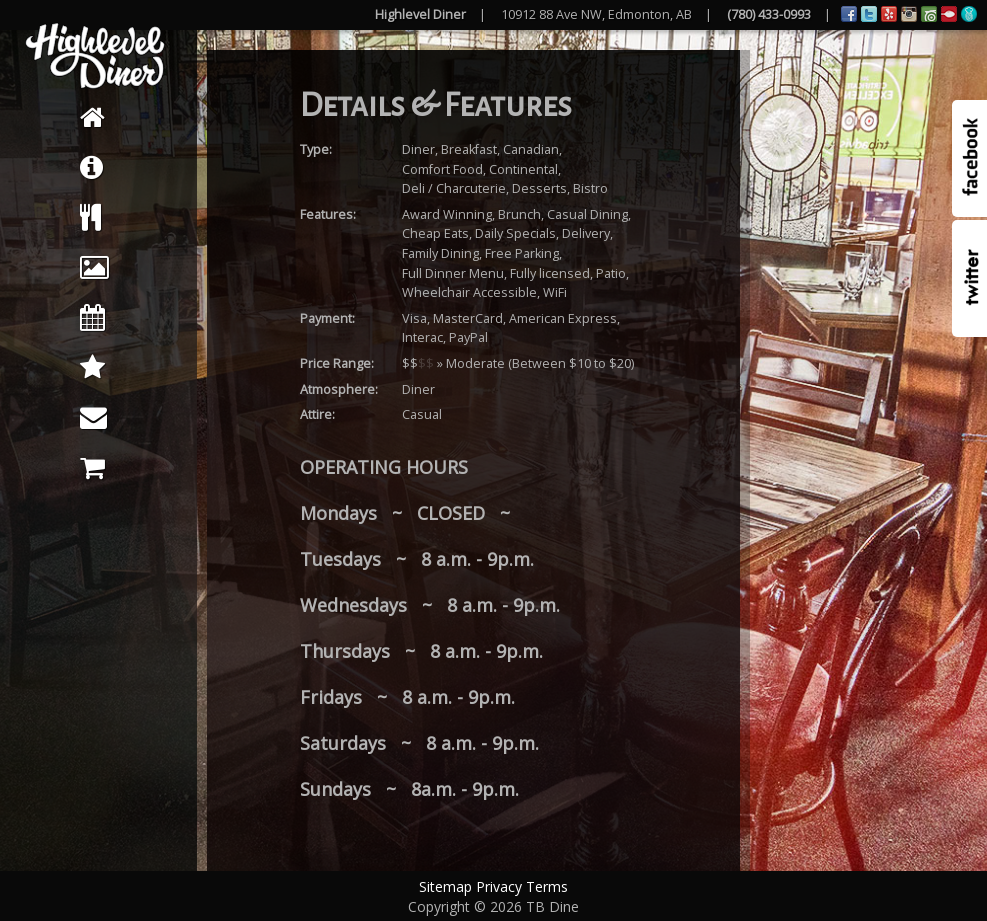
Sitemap (445, 886)
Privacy (499, 886)
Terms (547, 886)
